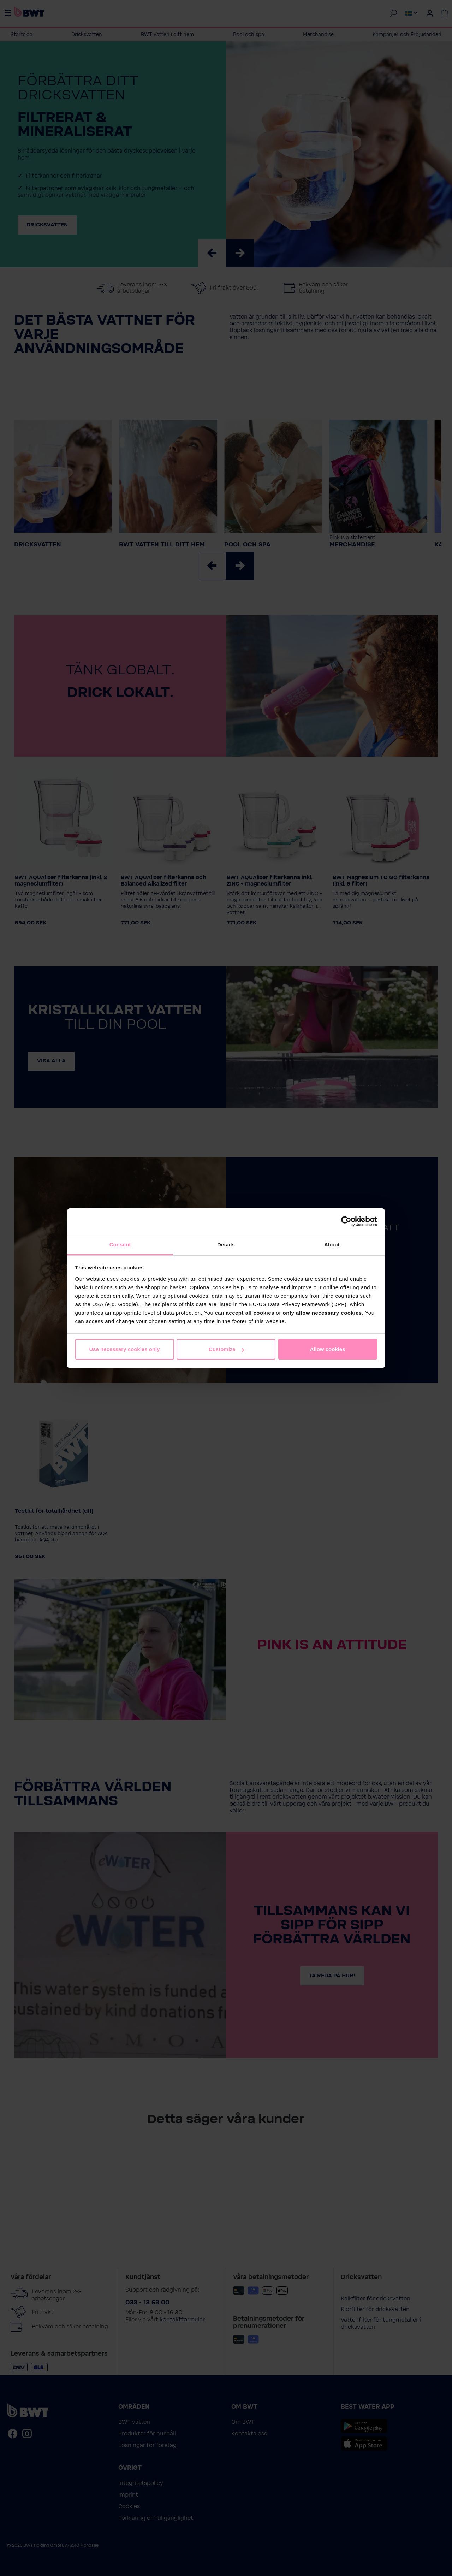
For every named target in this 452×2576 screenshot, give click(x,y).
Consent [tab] (120, 1245)
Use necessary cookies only (124, 1349)
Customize (226, 1349)
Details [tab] (226, 1245)
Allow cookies (327, 1349)
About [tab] (332, 1245)
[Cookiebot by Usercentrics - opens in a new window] (346, 1221)
